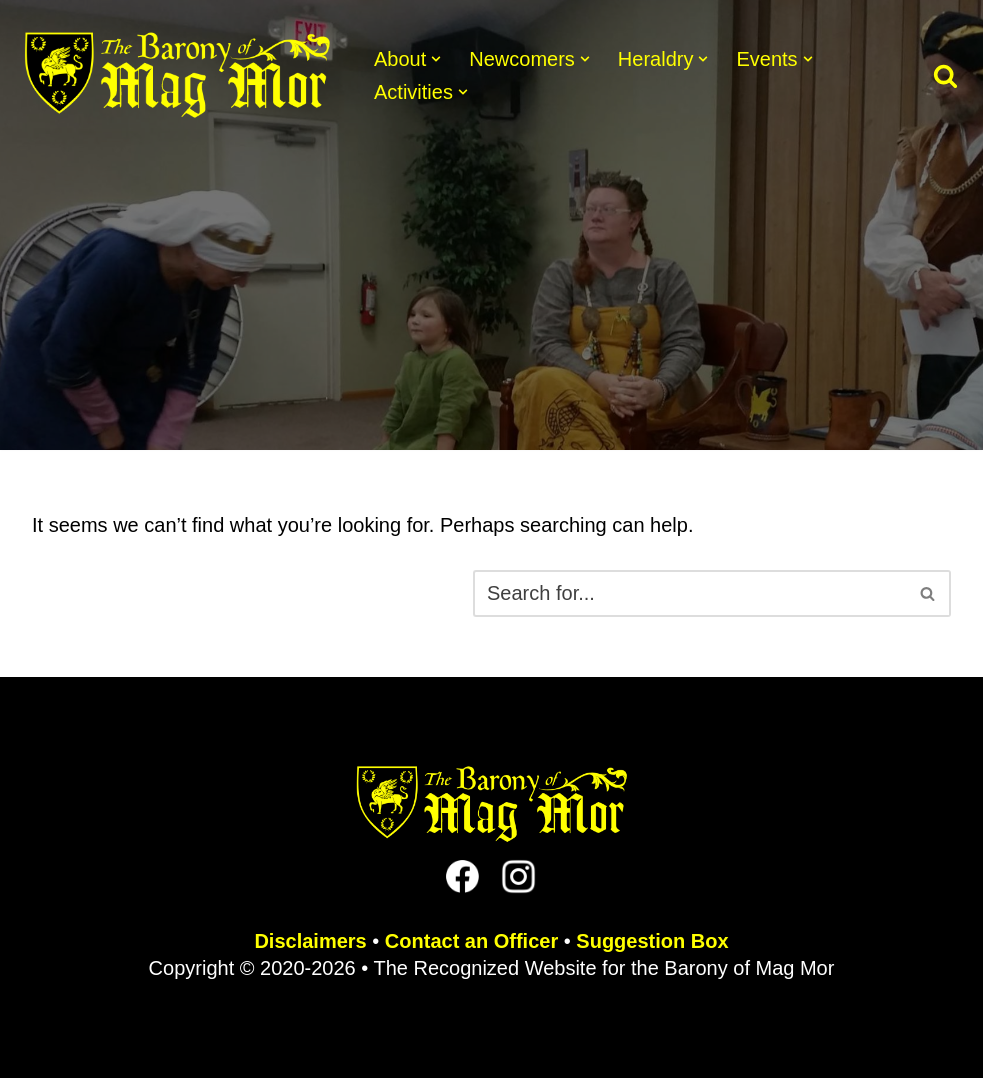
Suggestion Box (652, 941)
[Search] (945, 75)
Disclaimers (310, 941)
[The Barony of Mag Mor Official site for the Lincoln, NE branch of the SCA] (177, 75)
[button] (436, 59)
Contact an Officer (471, 941)
